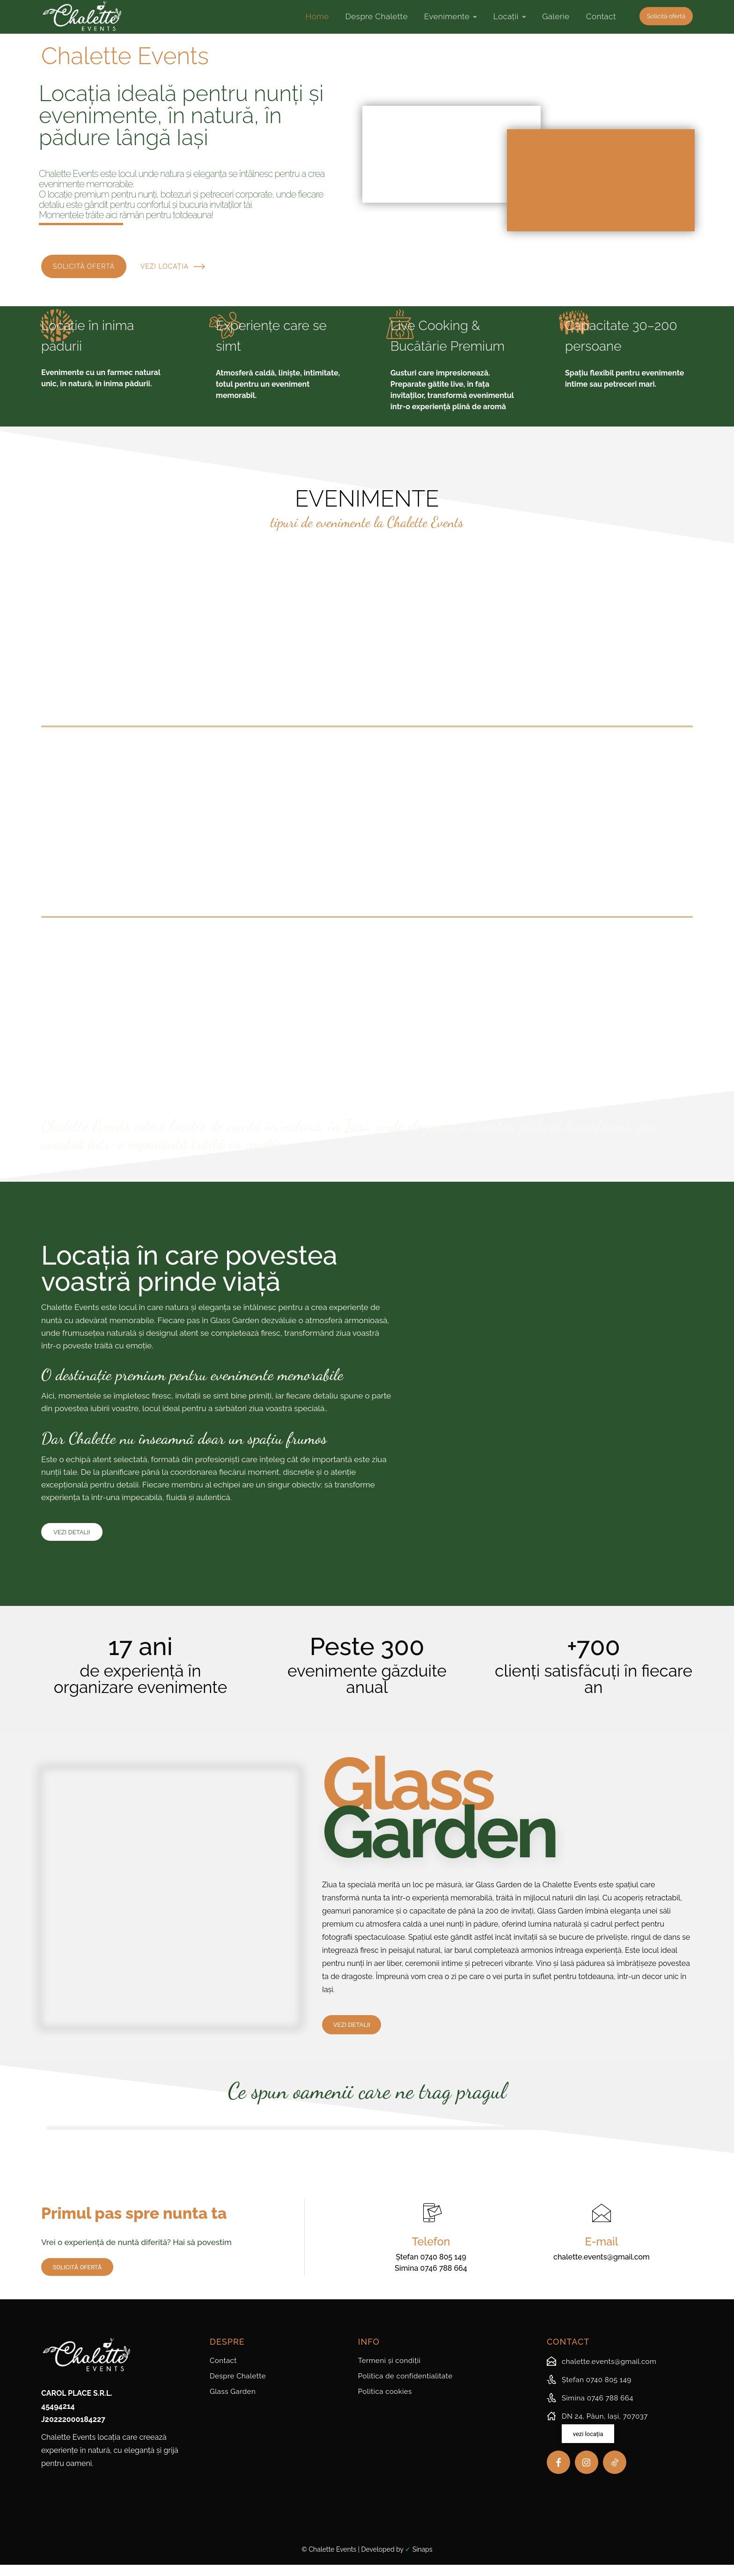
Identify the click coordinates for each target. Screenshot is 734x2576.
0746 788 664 (443, 2278)
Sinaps (422, 2560)
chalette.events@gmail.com (601, 2267)
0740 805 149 (443, 2267)
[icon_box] (601, 2374)
